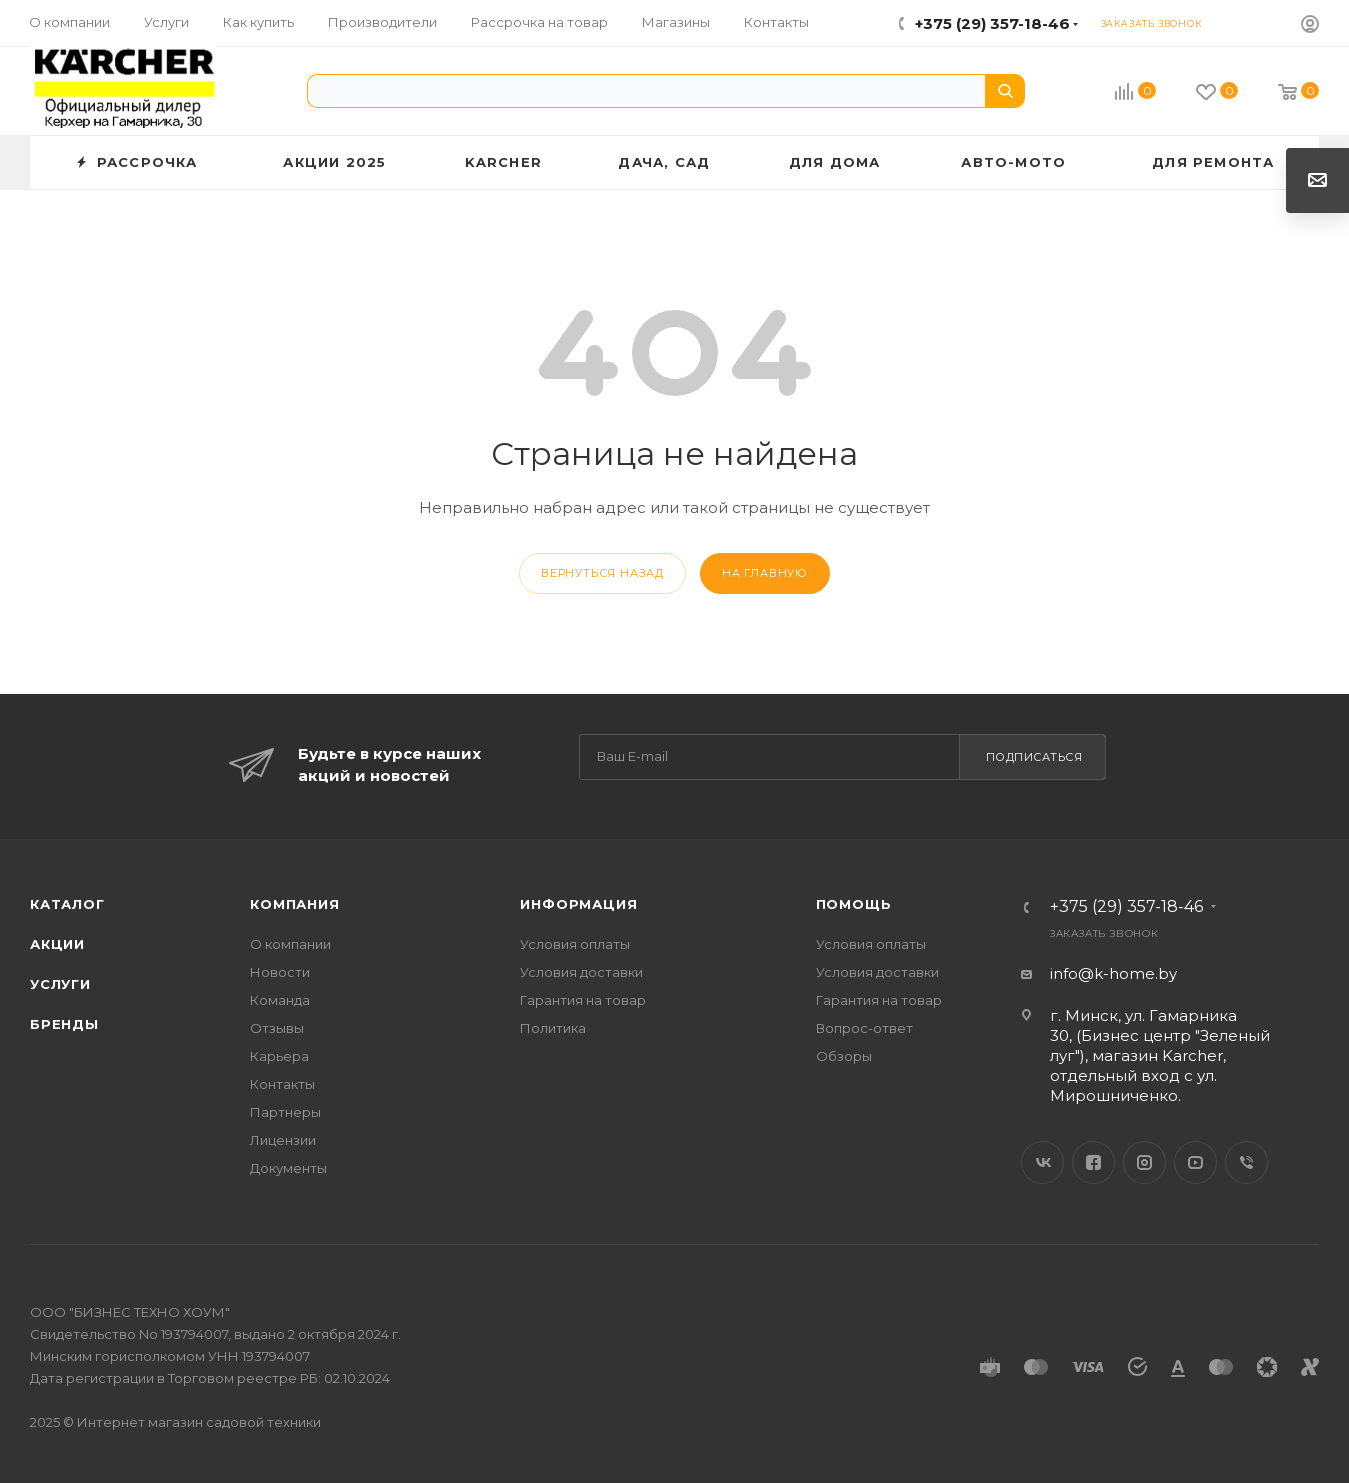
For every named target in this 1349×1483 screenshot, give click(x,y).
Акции (57, 944)
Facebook (1093, 1162)
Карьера (279, 1056)
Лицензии (283, 1140)
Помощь (854, 904)
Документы (288, 1168)
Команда (280, 1000)
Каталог (67, 904)
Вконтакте (1042, 1162)
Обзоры (844, 1056)
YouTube (1195, 1162)
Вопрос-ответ (864, 1028)
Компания (294, 904)
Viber (1246, 1162)
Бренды (64, 1024)
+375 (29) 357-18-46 (992, 23)
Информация (578, 904)
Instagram (1144, 1162)
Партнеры (285, 1112)
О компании (290, 944)
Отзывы (277, 1028)
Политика (553, 1028)
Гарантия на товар (583, 1000)
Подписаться (1034, 757)
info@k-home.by (1113, 973)
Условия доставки (581, 972)
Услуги (60, 984)
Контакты (282, 1084)
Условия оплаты (575, 944)
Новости (280, 972)
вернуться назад (602, 573)
